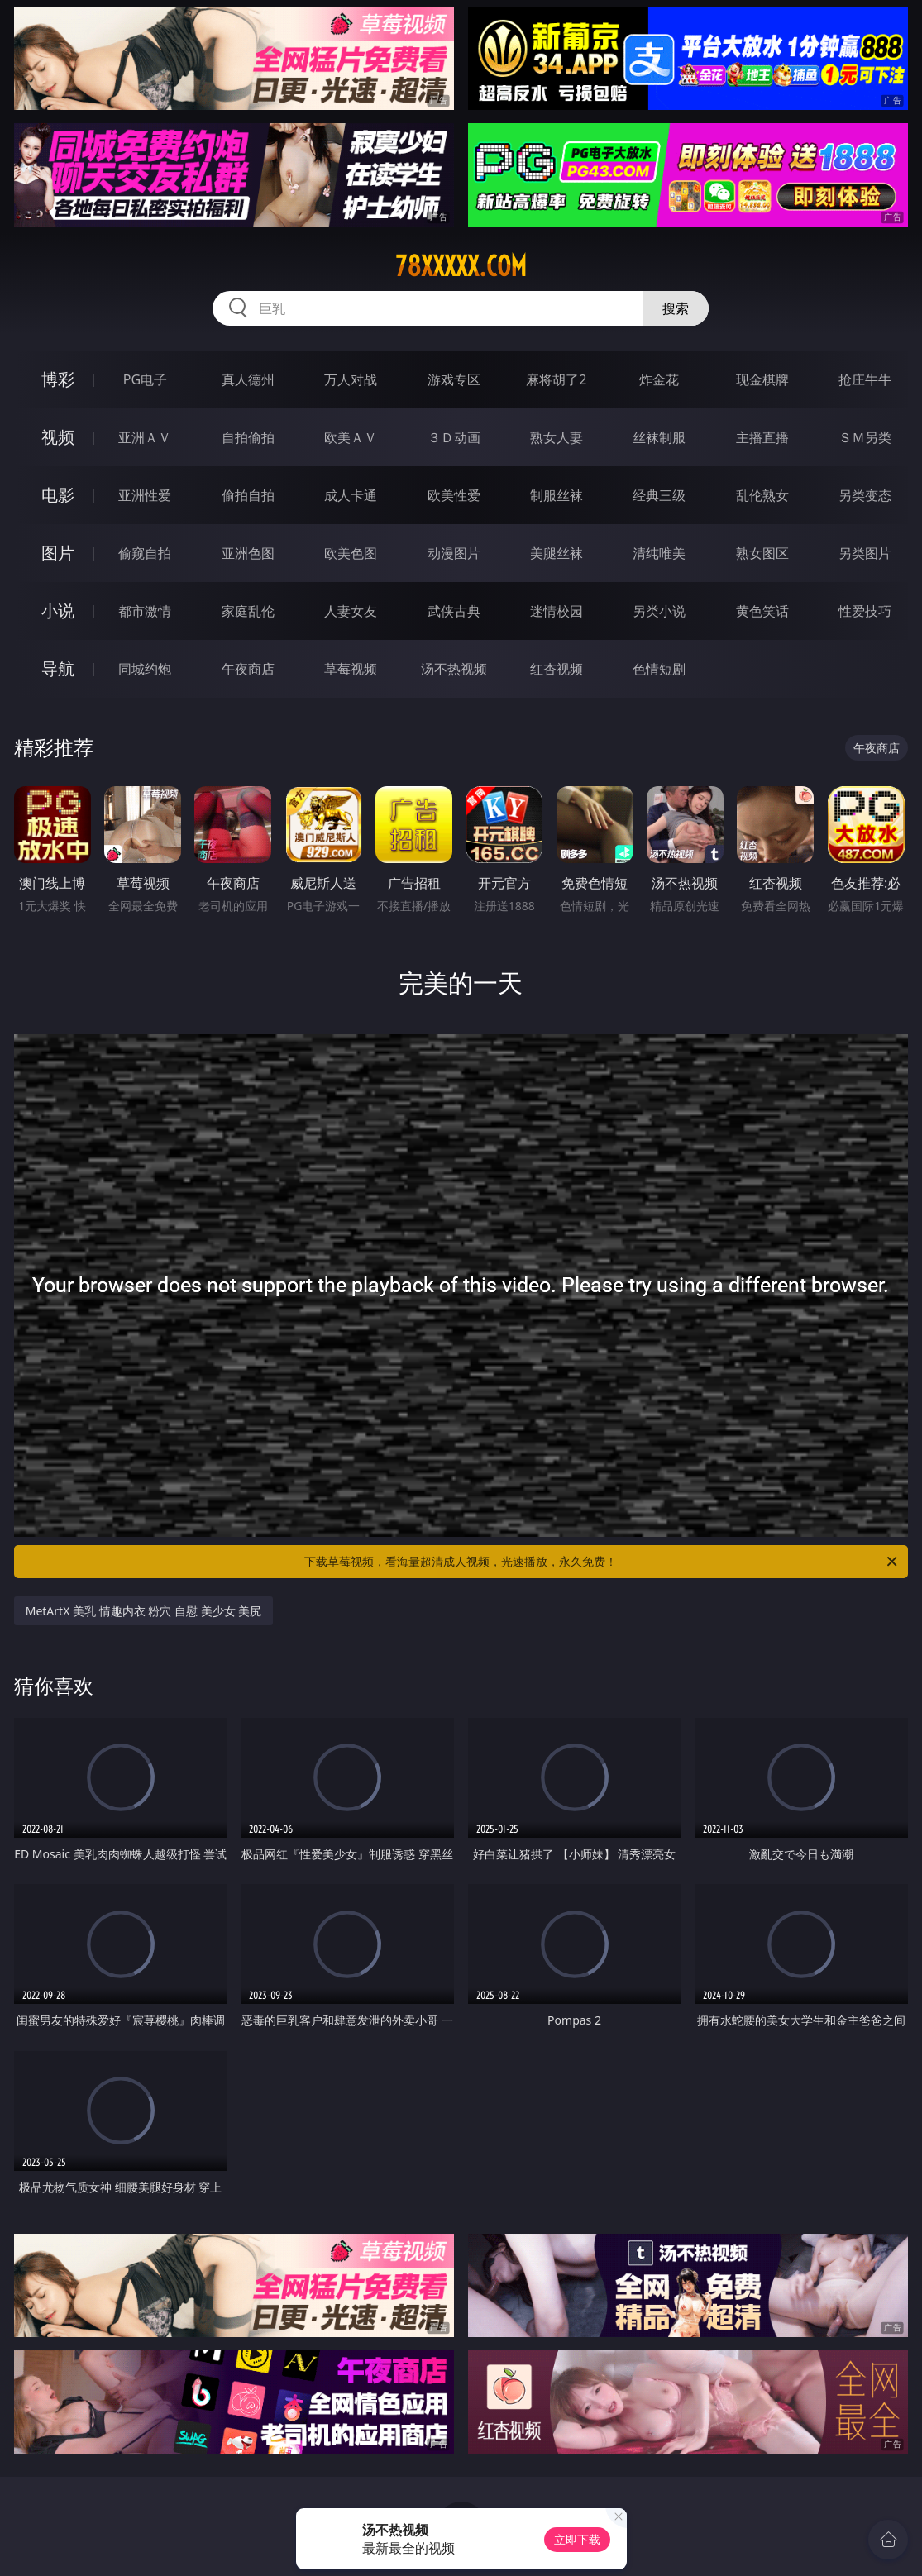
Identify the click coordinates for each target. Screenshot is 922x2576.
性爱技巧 (864, 611)
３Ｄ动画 (454, 437)
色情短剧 (659, 669)
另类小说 (659, 611)
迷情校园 (556, 611)
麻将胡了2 (556, 379)
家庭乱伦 (248, 611)
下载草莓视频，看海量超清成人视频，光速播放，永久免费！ (602, 1562)
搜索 (675, 308)
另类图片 (864, 553)
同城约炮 (144, 669)
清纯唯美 (659, 553)
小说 (57, 610)
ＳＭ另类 (864, 437)
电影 (57, 495)
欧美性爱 (454, 495)
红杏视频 (556, 669)
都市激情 (144, 611)
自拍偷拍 (248, 437)
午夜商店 (248, 669)
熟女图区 (762, 553)
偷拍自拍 (248, 495)
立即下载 (577, 2539)
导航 (57, 668)
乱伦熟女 (762, 495)
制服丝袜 (556, 495)
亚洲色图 (248, 553)
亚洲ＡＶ (144, 437)
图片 (57, 552)
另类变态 (864, 495)
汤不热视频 (454, 669)
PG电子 (145, 379)
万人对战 (350, 379)
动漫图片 (454, 553)
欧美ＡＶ (350, 437)
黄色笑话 (762, 611)
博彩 (57, 379)
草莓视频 (350, 669)
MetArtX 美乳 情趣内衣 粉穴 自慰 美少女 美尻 (143, 1611)
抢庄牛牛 (864, 379)
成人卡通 (350, 495)
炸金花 (659, 379)
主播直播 (762, 437)
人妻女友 (350, 611)
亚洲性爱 (144, 495)
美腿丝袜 (556, 553)
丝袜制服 (659, 437)
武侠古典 (454, 611)
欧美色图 (350, 553)
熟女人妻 (556, 437)
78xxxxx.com (461, 266)
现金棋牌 (762, 379)
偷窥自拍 (144, 553)
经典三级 (659, 495)
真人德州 (248, 379)
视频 (57, 437)
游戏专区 (454, 379)
